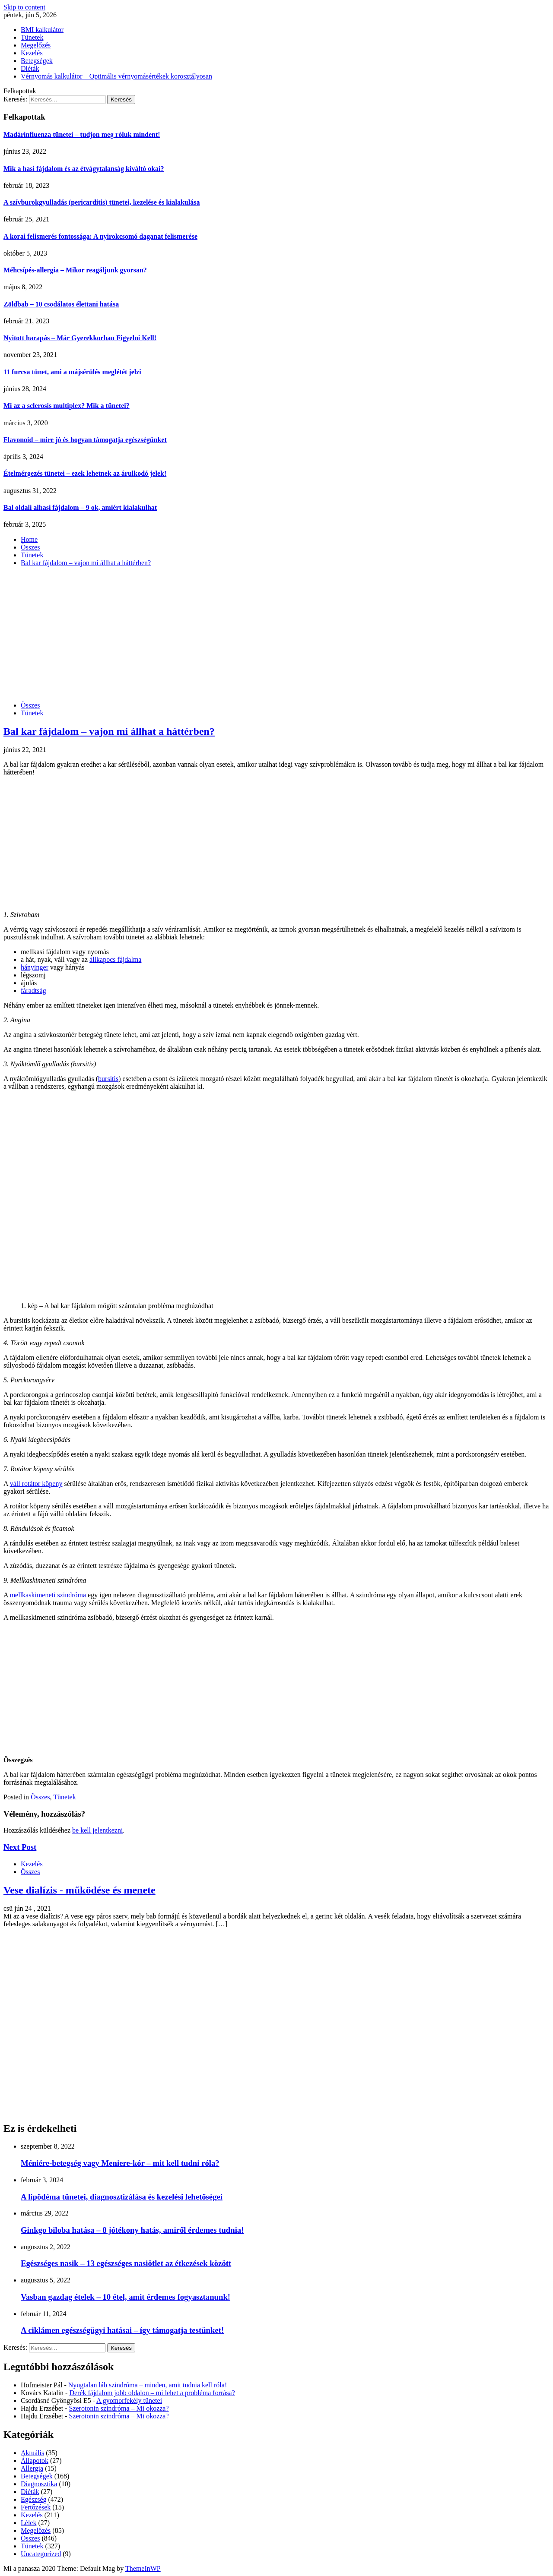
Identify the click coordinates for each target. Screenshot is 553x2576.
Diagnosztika (39, 2483)
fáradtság (33, 990)
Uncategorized (41, 2553)
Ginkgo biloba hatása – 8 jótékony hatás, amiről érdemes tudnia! (132, 2230)
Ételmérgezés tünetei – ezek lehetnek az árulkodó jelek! (84, 473)
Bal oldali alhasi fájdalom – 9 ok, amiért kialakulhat (80, 507)
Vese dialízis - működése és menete (79, 1890)
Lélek (28, 2522)
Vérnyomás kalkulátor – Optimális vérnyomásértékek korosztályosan (116, 76)
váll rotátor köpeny (36, 1483)
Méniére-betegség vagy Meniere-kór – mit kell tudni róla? (120, 2163)
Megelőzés (36, 45)
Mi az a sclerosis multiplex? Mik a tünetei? (66, 405)
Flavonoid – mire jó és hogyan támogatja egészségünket (85, 439)
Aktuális (32, 2452)
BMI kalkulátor (42, 29)
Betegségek (37, 60)
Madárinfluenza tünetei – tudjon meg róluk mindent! (81, 134)
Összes (30, 705)
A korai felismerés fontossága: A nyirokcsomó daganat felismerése (100, 236)
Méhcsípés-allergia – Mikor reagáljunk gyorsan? (75, 270)
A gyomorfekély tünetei (129, 2400)
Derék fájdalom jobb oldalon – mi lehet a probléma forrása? (152, 2392)
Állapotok (34, 2460)
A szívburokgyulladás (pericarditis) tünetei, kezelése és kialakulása (101, 202)
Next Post (19, 1847)
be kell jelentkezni (97, 1830)
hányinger (34, 967)
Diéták (30, 68)
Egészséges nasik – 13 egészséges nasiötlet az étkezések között (126, 2263)
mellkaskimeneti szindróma (48, 1595)
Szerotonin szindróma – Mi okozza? (119, 2408)
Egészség (34, 2499)
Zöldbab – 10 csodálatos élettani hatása (61, 304)
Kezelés (32, 53)
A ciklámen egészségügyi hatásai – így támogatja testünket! (122, 2330)
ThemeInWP (143, 2568)
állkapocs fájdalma (115, 959)
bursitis (108, 1078)
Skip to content (24, 7)
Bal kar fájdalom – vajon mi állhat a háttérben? (109, 731)
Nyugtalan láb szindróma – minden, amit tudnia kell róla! (147, 2385)
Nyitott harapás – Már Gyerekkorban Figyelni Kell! (79, 337)
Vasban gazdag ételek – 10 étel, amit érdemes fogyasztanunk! (125, 2296)
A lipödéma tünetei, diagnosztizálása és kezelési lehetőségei (121, 2196)
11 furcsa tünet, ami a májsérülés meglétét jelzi (72, 372)
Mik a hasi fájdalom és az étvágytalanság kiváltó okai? (83, 168)
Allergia (32, 2468)
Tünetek (32, 37)
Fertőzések (36, 2507)
